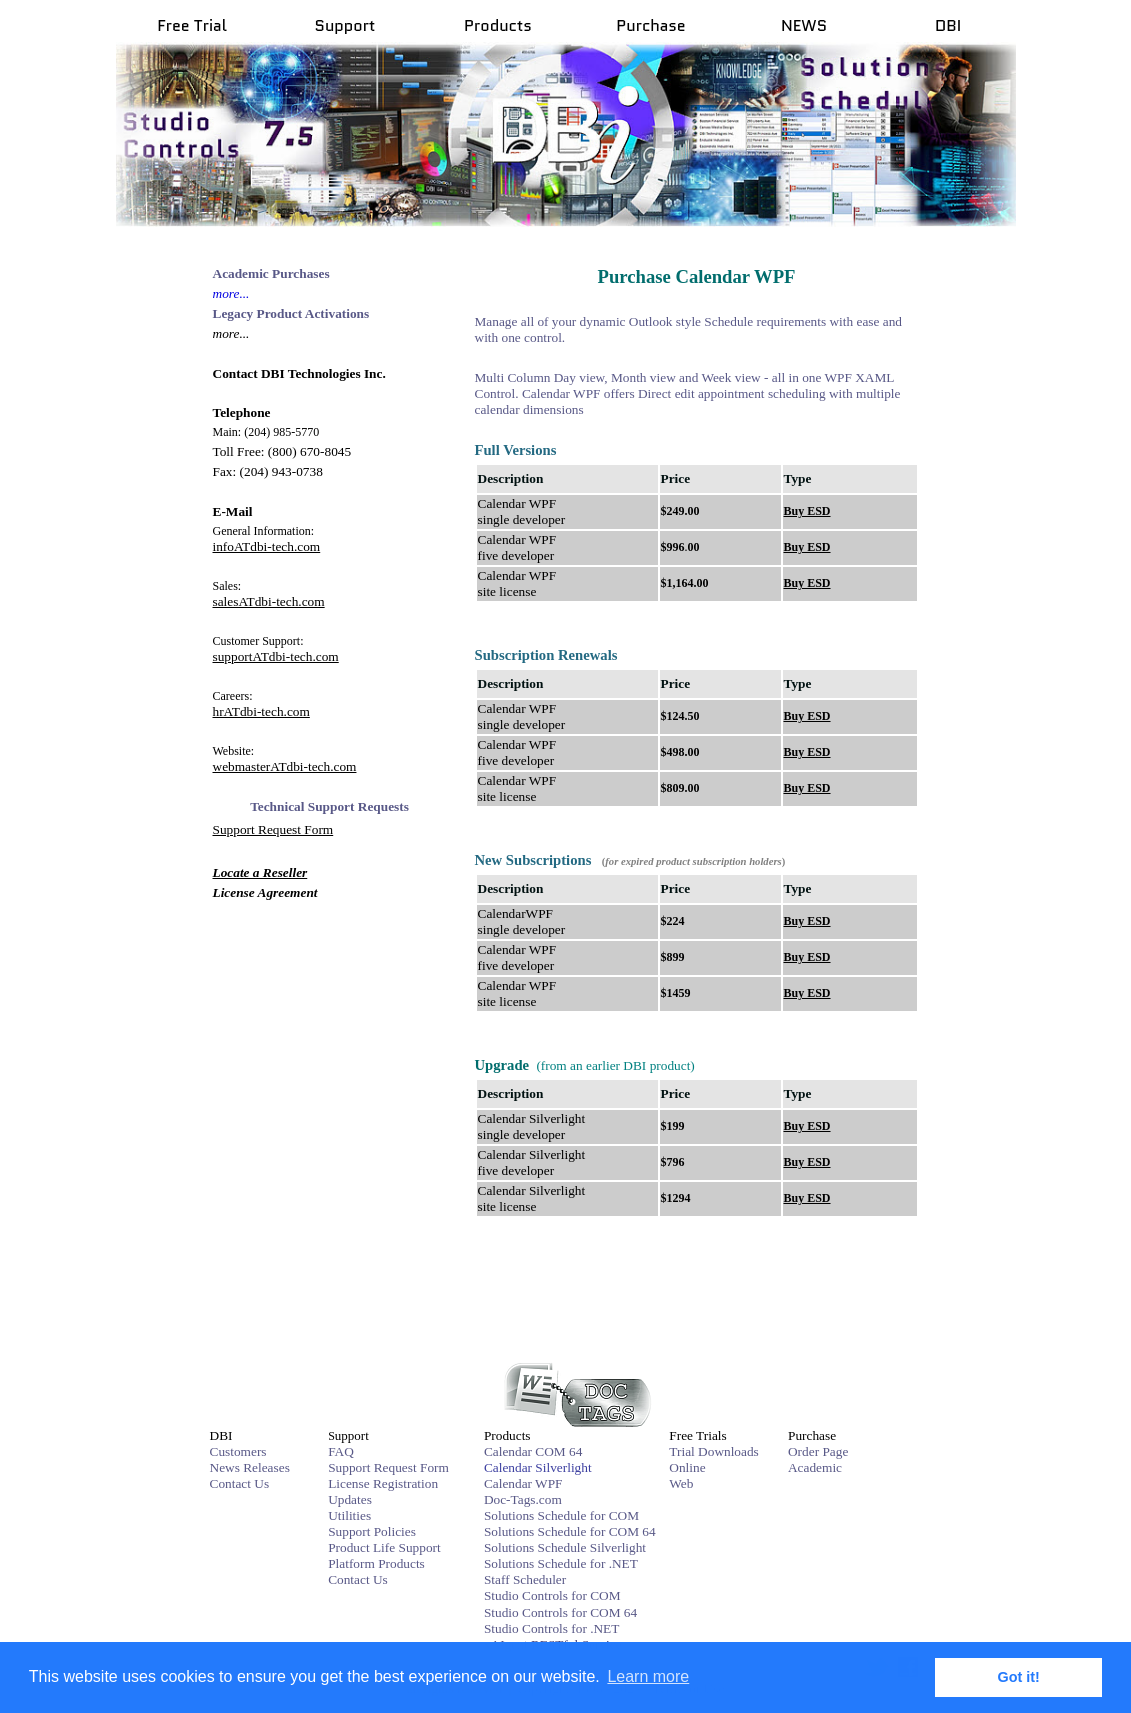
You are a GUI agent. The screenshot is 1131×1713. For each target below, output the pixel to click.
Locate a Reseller (260, 872)
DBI (948, 25)
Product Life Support (384, 1547)
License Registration (383, 1483)
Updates (350, 1499)
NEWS (804, 25)
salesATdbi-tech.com (269, 601)
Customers (238, 1451)
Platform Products (376, 1563)
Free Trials (697, 1435)
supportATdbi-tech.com (276, 656)
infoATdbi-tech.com (267, 546)
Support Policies (372, 1531)
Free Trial (192, 25)
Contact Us (240, 1483)
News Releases (250, 1467)
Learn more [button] (648, 1676)
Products (498, 25)
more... (231, 293)
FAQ (341, 1451)
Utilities (349, 1515)
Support (345, 25)
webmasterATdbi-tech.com (285, 766)
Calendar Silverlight (538, 1467)
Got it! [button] (1019, 1677)
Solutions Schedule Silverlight (565, 1547)
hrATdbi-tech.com (261, 711)
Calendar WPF (523, 1483)
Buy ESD (807, 511)
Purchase (650, 25)
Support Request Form (273, 829)
